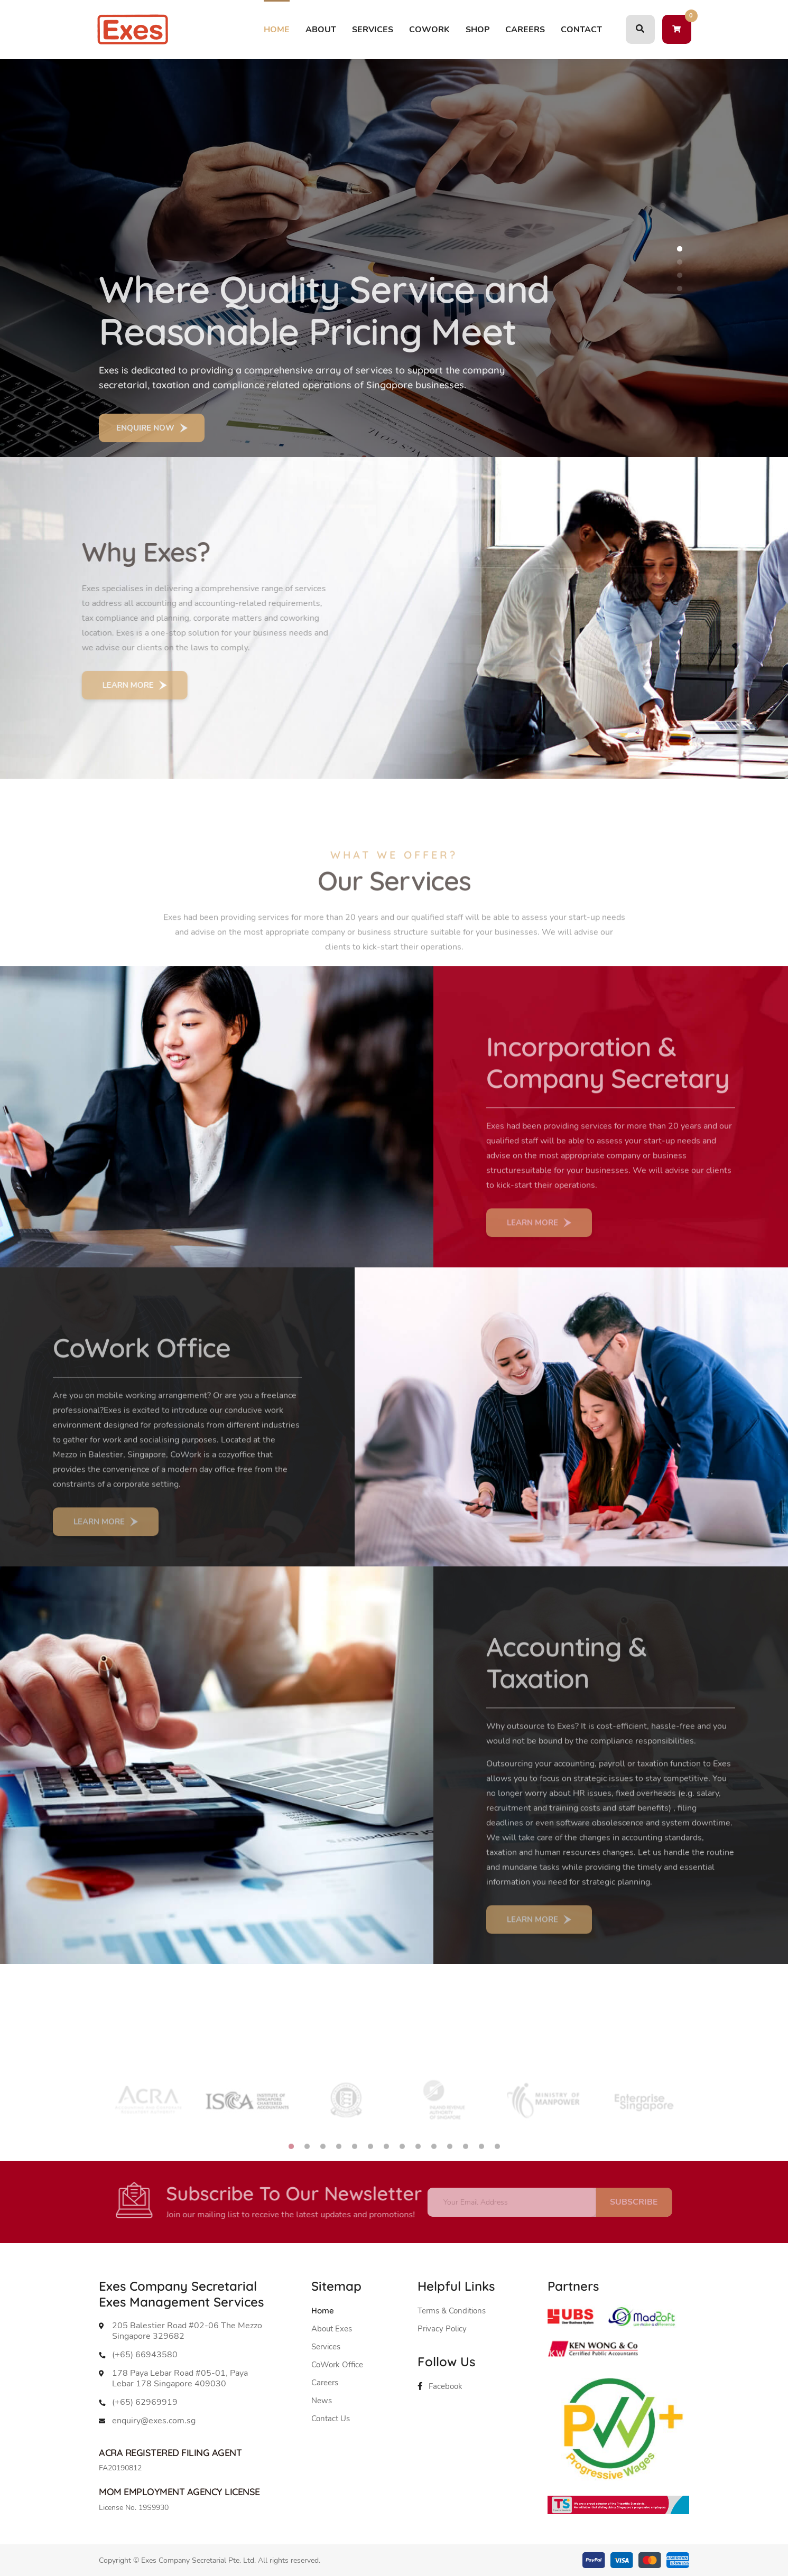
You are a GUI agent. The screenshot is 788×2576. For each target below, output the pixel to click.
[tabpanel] (394, 258)
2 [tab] (679, 262)
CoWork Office (337, 2364)
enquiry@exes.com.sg (154, 2420)
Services (325, 2346)
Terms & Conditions (452, 2311)
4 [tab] (679, 288)
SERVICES (372, 29)
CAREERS (525, 29)
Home (277, 29)
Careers (324, 2382)
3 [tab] (679, 275)
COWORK (429, 29)
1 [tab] (679, 248)
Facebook (440, 2386)
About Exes (331, 2328)
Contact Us (330, 2418)
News (321, 2400)
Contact (581, 29)
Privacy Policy (442, 2328)
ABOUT (320, 29)
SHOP (477, 29)
